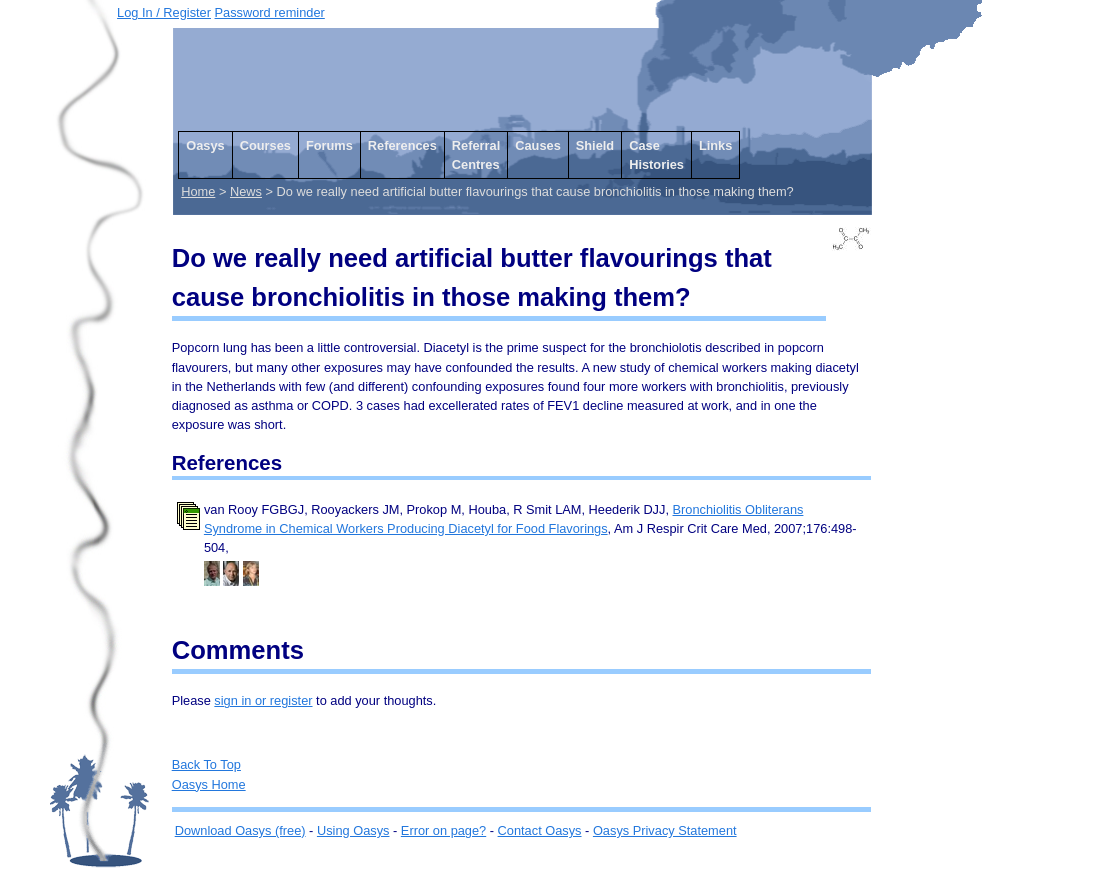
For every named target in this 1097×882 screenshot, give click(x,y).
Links (715, 145)
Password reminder (270, 12)
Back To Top (206, 764)
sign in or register (263, 700)
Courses (265, 145)
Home (198, 191)
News (246, 191)
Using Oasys (353, 830)
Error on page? (443, 830)
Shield (595, 145)
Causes (538, 145)
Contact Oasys (540, 830)
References (402, 145)
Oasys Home (209, 784)
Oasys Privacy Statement (665, 830)
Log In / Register (164, 12)
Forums (329, 145)
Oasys (205, 145)
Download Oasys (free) (240, 830)
